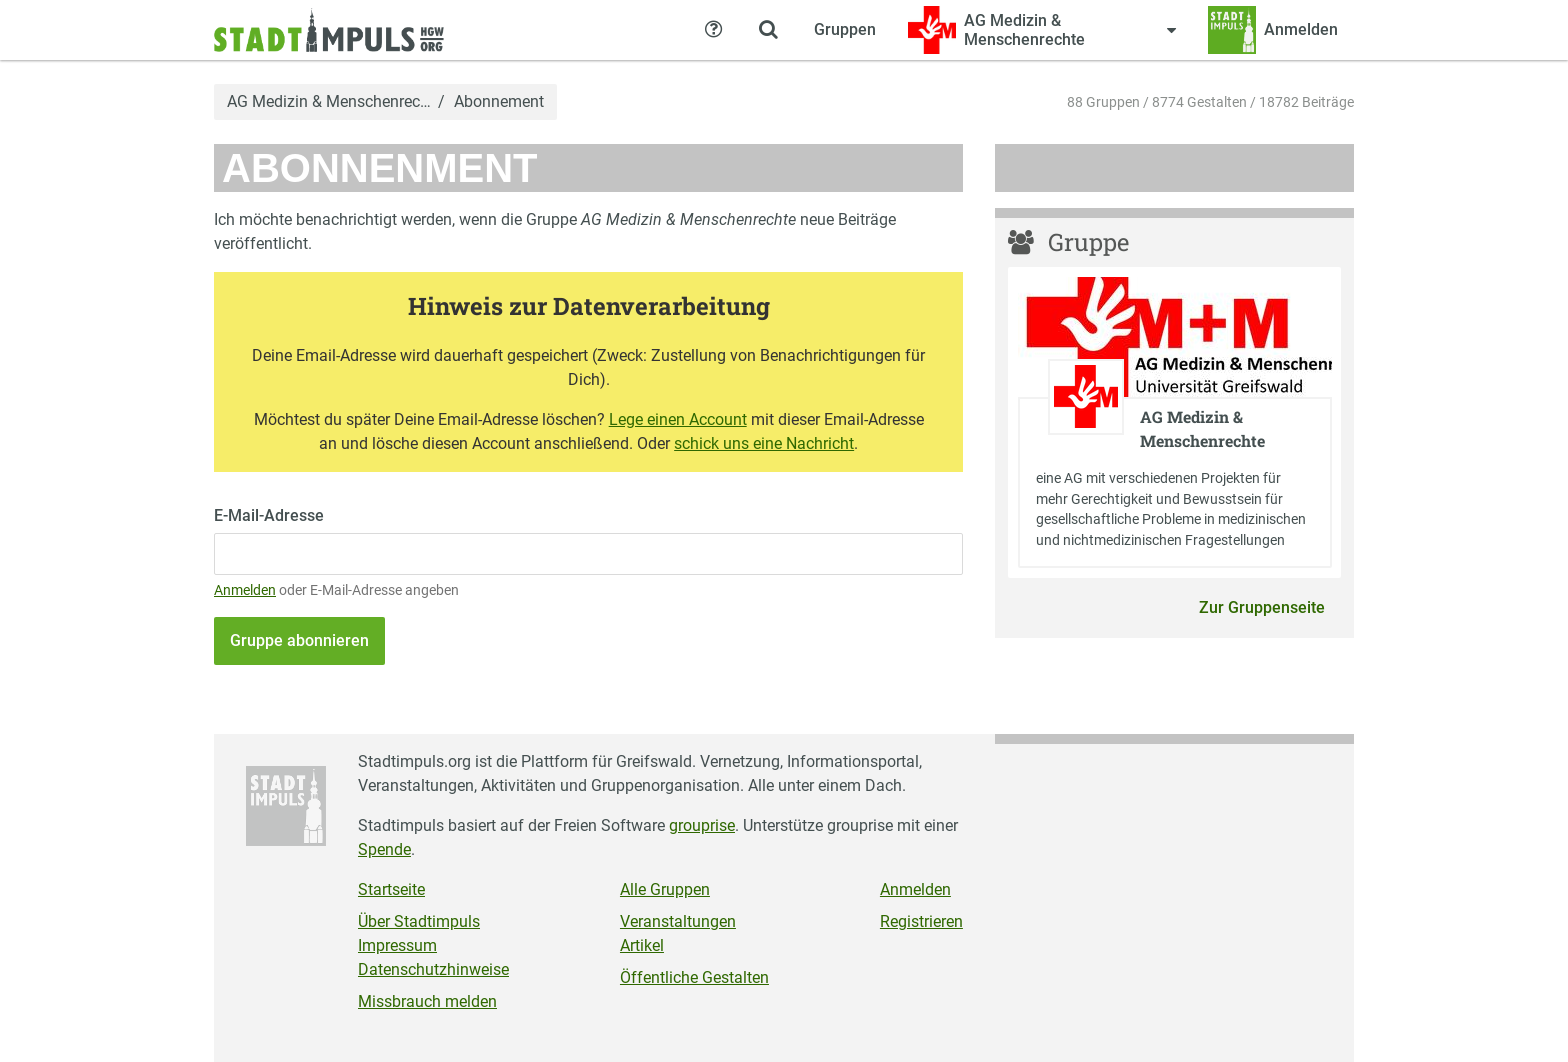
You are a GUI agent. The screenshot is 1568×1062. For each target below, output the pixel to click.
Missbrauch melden (427, 1001)
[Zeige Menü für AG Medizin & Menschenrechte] (1042, 30)
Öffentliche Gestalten (694, 977)
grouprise (702, 825)
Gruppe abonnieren (299, 640)
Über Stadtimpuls (419, 921)
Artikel (642, 945)
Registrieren (921, 921)
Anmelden (245, 590)
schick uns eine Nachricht (764, 443)
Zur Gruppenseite (1262, 607)
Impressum (397, 945)
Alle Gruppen (665, 889)
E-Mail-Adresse (269, 515)
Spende (384, 849)
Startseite (391, 889)
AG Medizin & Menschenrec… (329, 102)
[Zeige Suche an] (768, 30)
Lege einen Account (678, 419)
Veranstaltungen (678, 921)
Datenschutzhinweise (433, 969)
